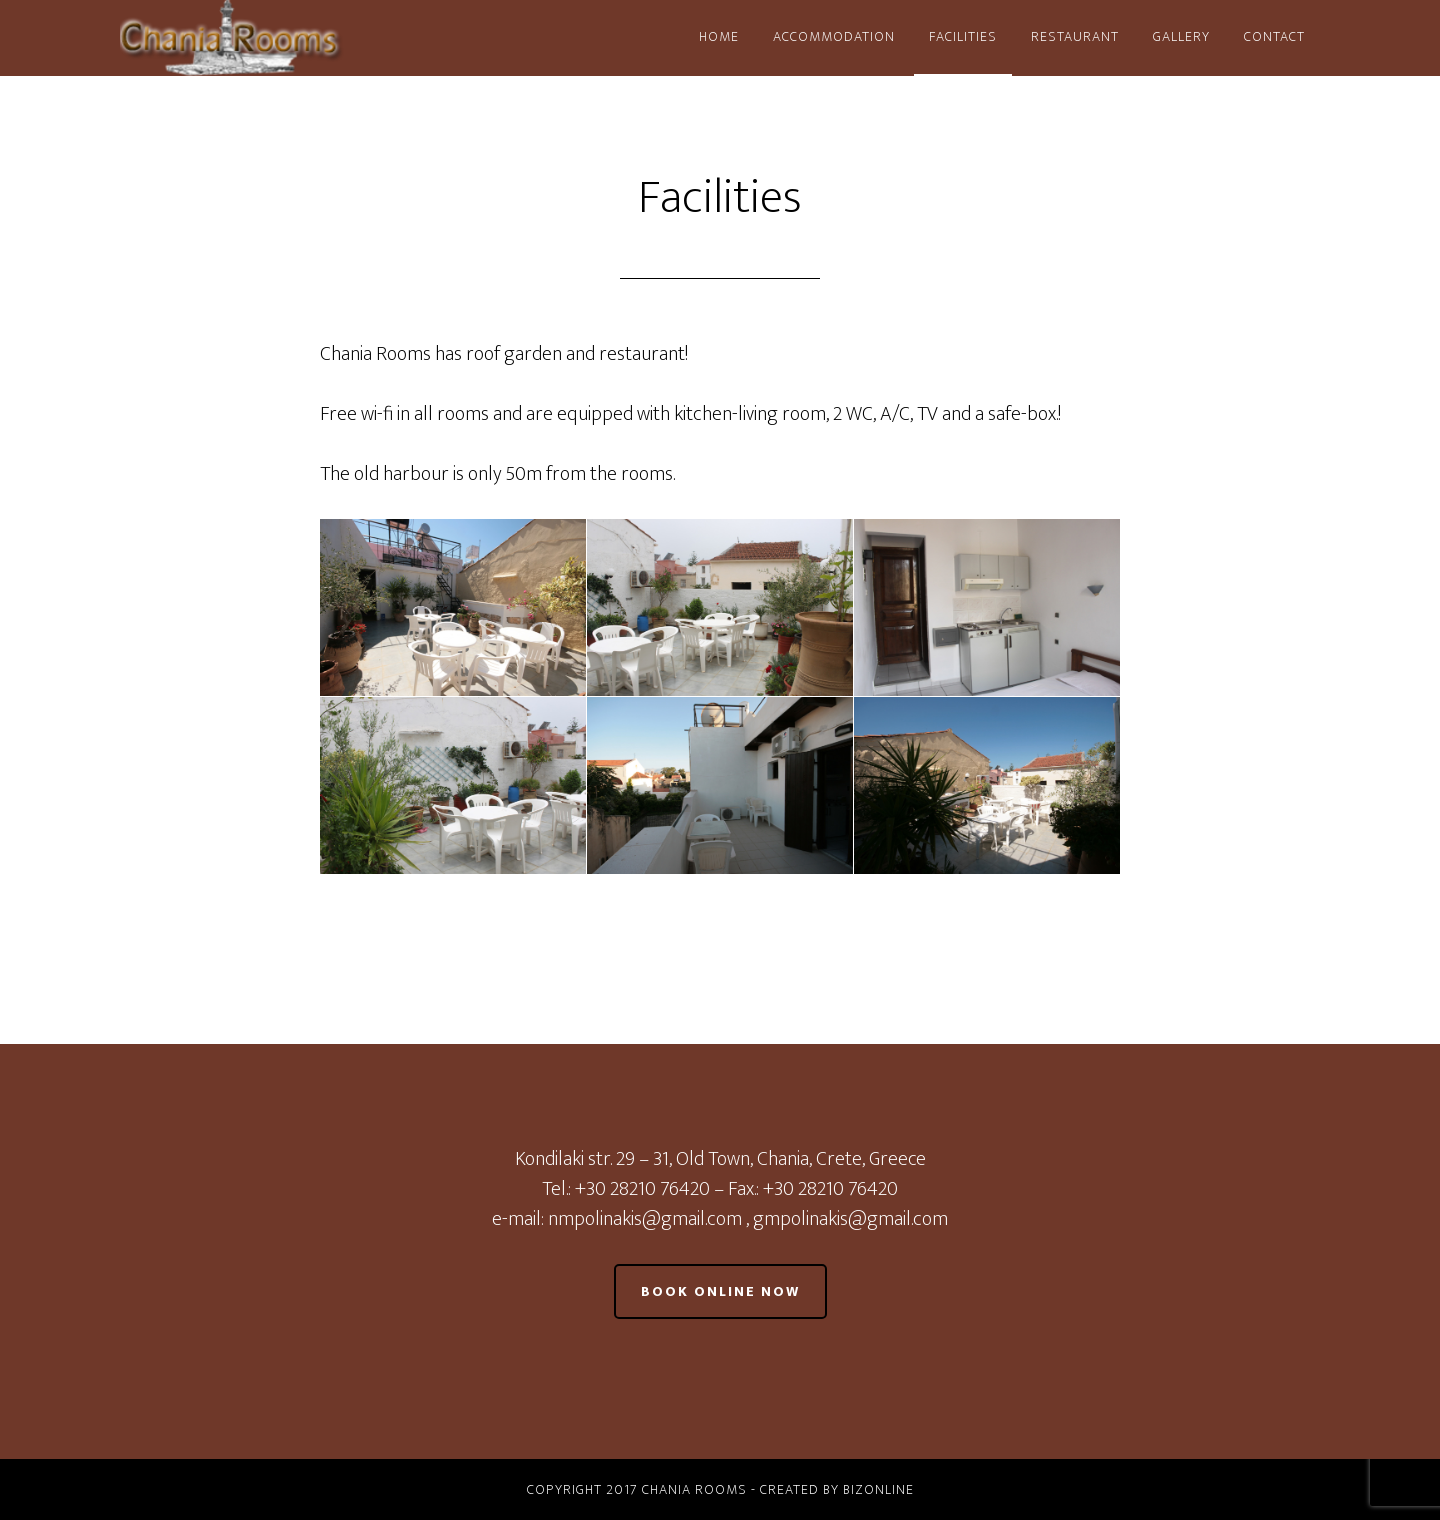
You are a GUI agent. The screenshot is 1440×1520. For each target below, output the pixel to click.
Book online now (720, 1291)
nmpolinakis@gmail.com (647, 1219)
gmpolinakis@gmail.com (850, 1219)
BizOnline (878, 1489)
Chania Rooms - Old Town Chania (300, 38)
